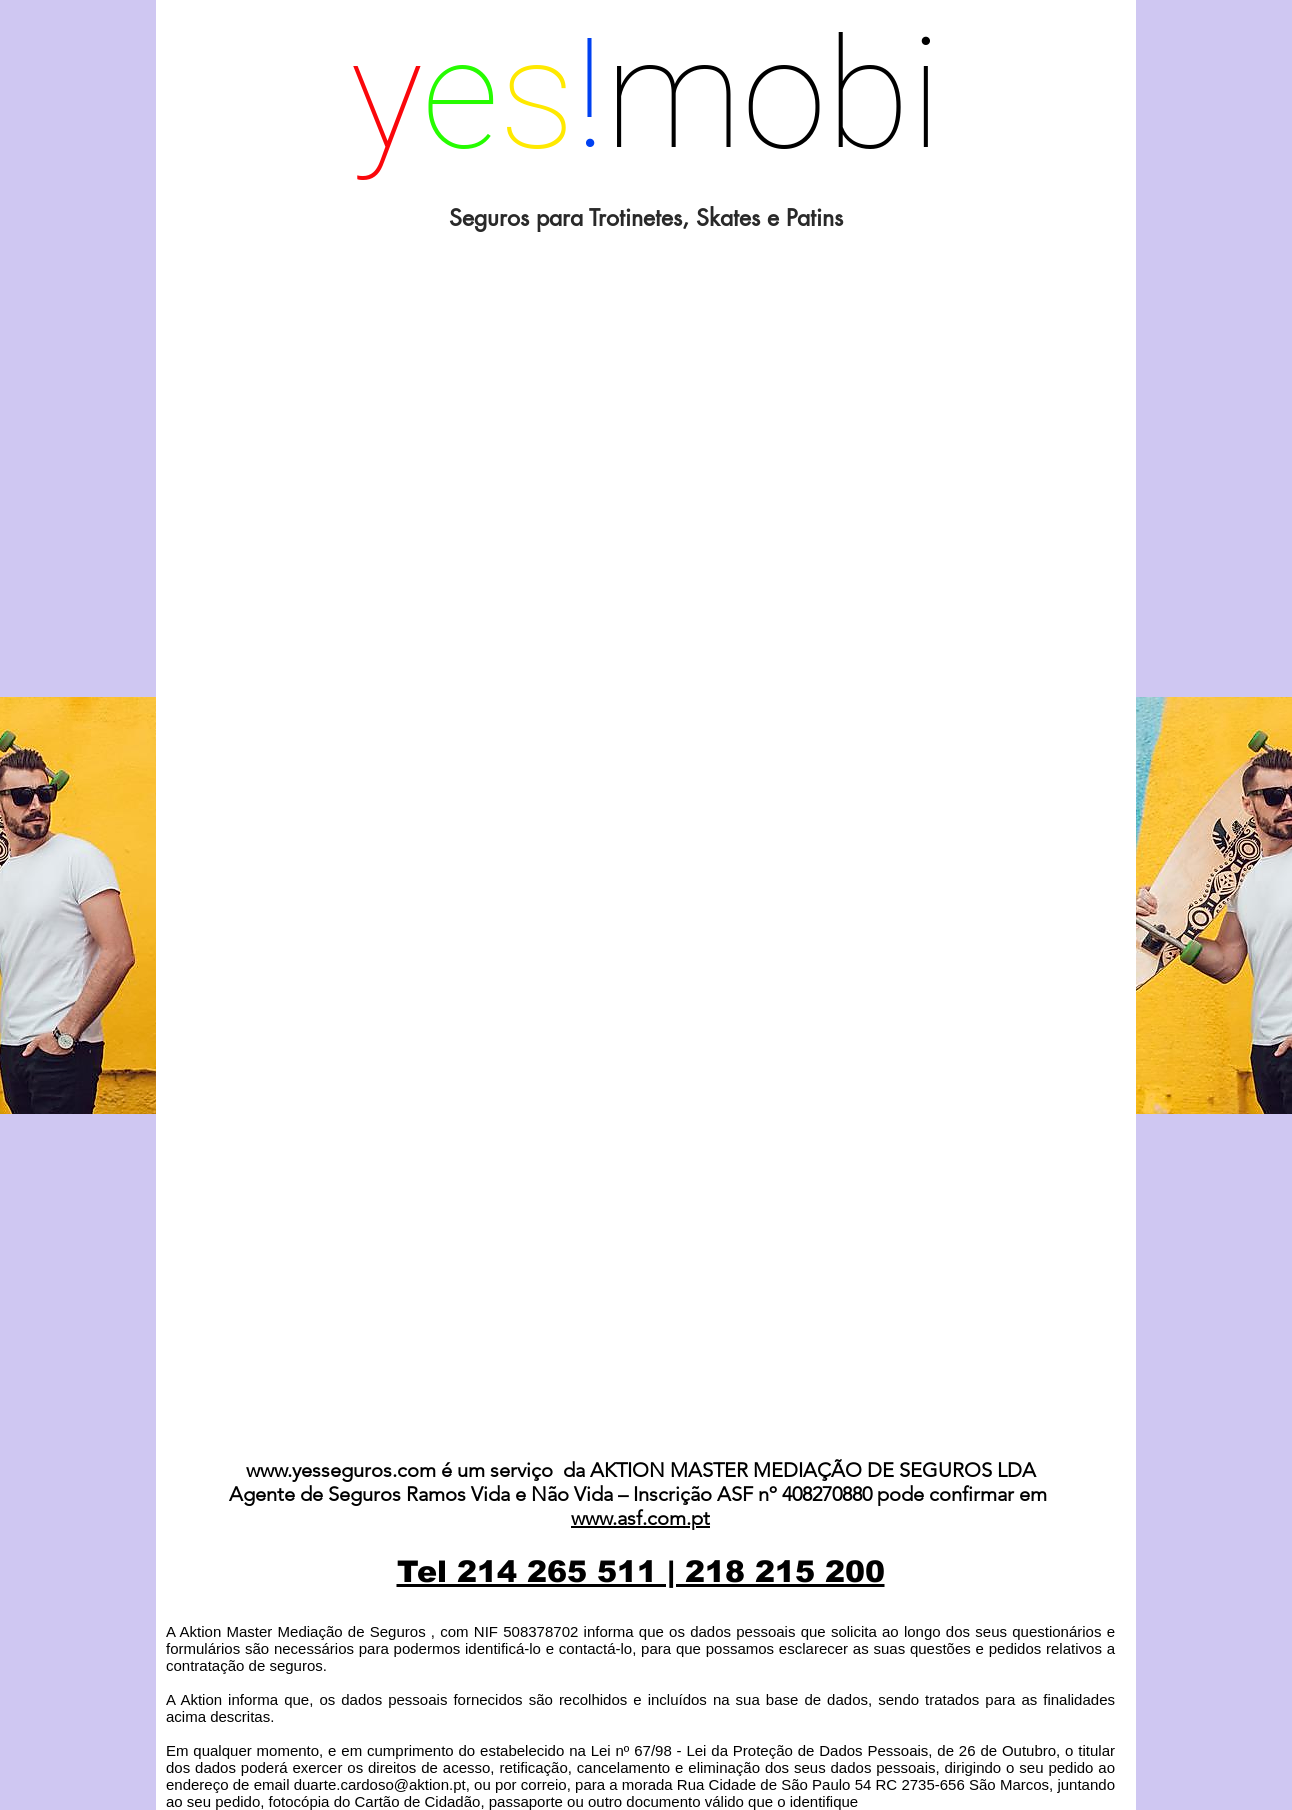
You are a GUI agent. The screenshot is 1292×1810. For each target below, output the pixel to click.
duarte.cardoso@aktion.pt (380, 1784)
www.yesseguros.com (341, 1470)
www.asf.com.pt (640, 1518)
